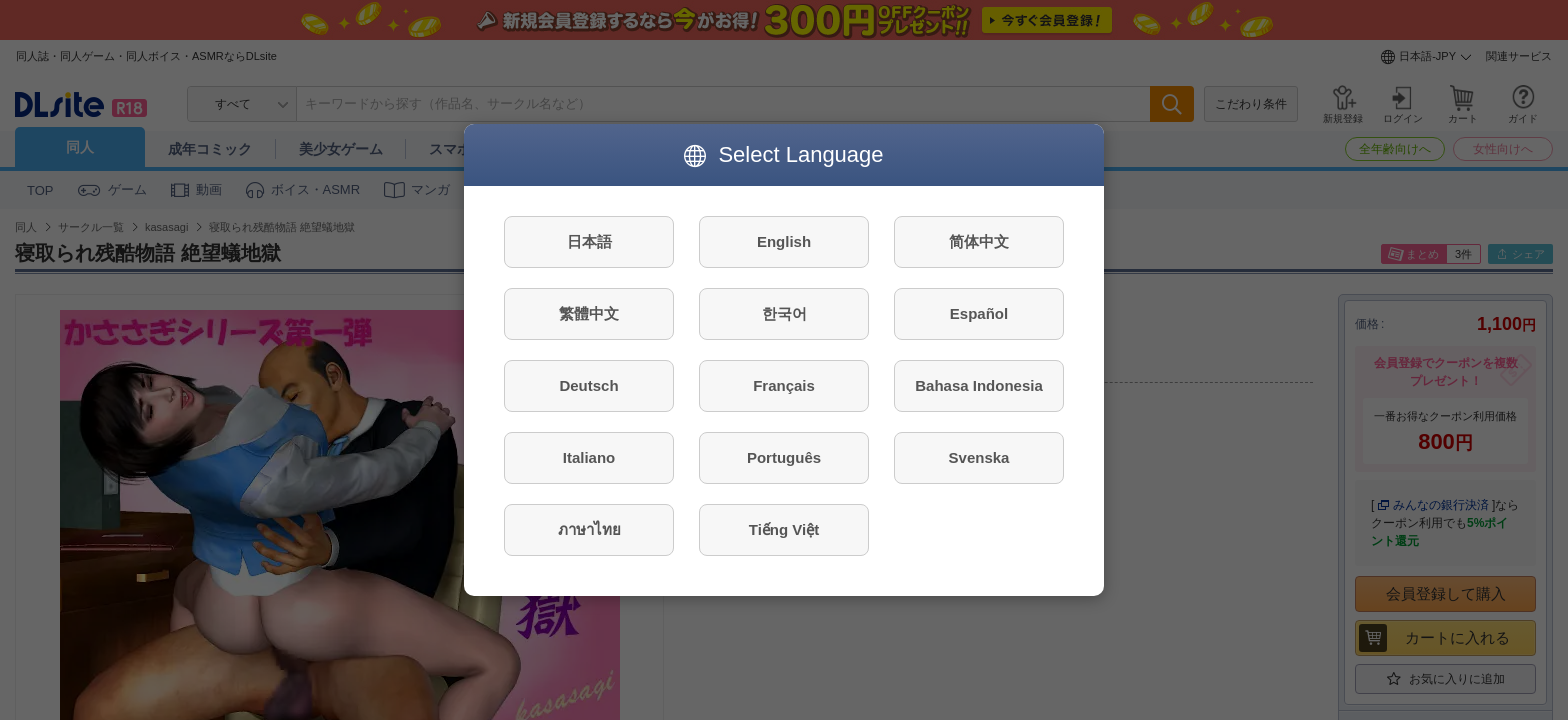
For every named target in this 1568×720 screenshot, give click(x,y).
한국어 (784, 313)
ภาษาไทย (589, 529)
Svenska (979, 457)
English (784, 241)
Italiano (589, 457)
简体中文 (979, 241)
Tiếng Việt (784, 529)
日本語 (589, 241)
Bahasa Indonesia (979, 385)
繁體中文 (589, 313)
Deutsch (588, 385)
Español (979, 313)
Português (784, 457)
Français (784, 385)
